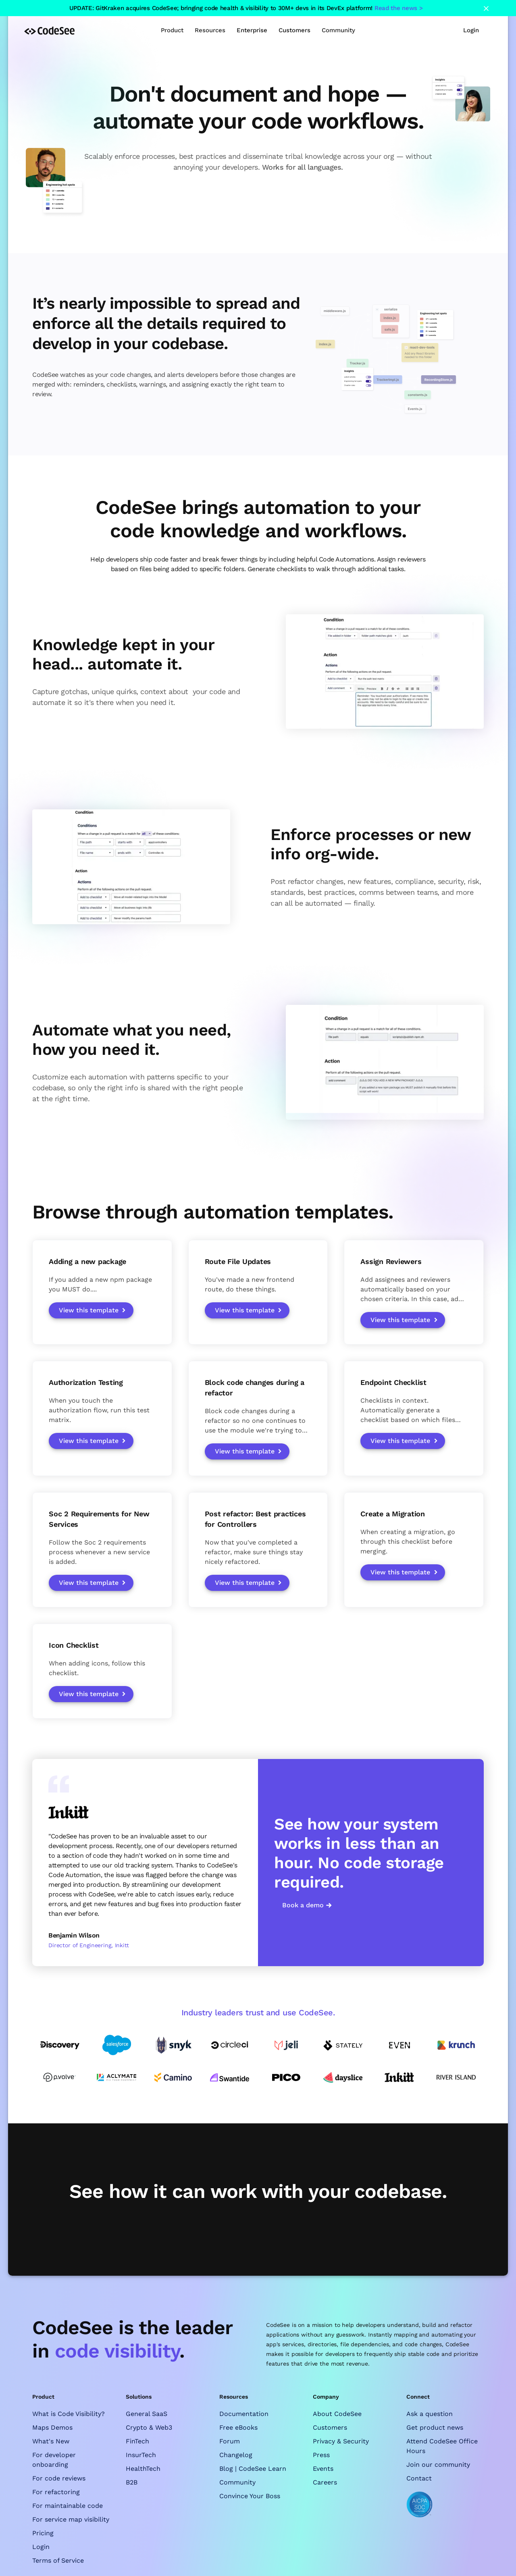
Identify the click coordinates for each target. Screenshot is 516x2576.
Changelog (235, 2455)
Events (323, 2468)
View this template (89, 1310)
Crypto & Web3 (149, 2427)
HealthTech (143, 2468)
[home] (49, 30)
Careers (325, 2482)
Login (471, 30)
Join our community (438, 2464)
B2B (131, 2482)
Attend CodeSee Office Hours (442, 2446)
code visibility (117, 2350)
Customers (294, 30)
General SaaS (146, 2414)
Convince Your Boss (249, 2496)
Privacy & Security (341, 2441)
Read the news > (399, 8)
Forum (229, 2441)
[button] (172, 30)
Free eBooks (238, 2427)
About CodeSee (337, 2414)
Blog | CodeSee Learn (252, 2468)
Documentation (243, 2414)
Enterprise (252, 30)
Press (321, 2455)
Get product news (434, 2427)
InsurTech (141, 2455)
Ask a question (429, 2414)
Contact (419, 2478)
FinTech (137, 2441)
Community (237, 2482)
